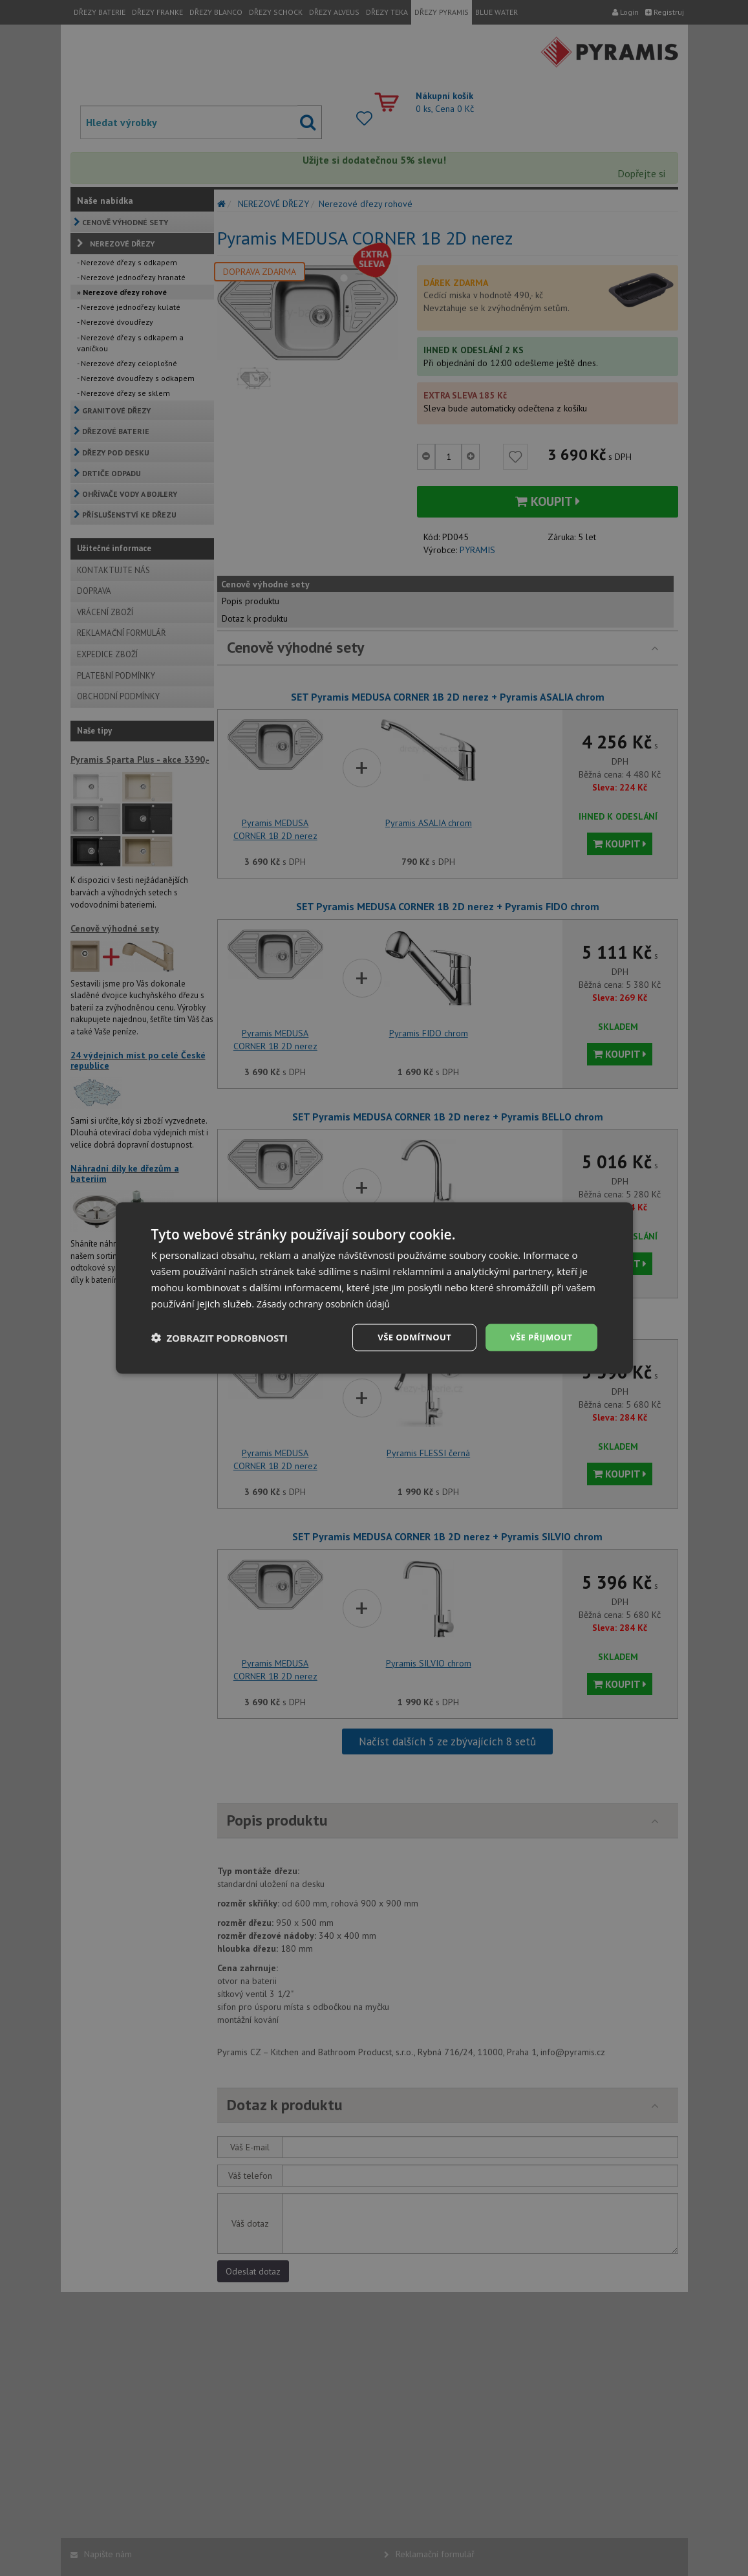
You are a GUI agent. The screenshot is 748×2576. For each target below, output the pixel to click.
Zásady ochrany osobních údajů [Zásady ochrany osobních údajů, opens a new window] (328, 1302)
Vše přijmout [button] (539, 1337)
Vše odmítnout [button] (407, 1337)
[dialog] (374, 1288)
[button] (219, 1338)
